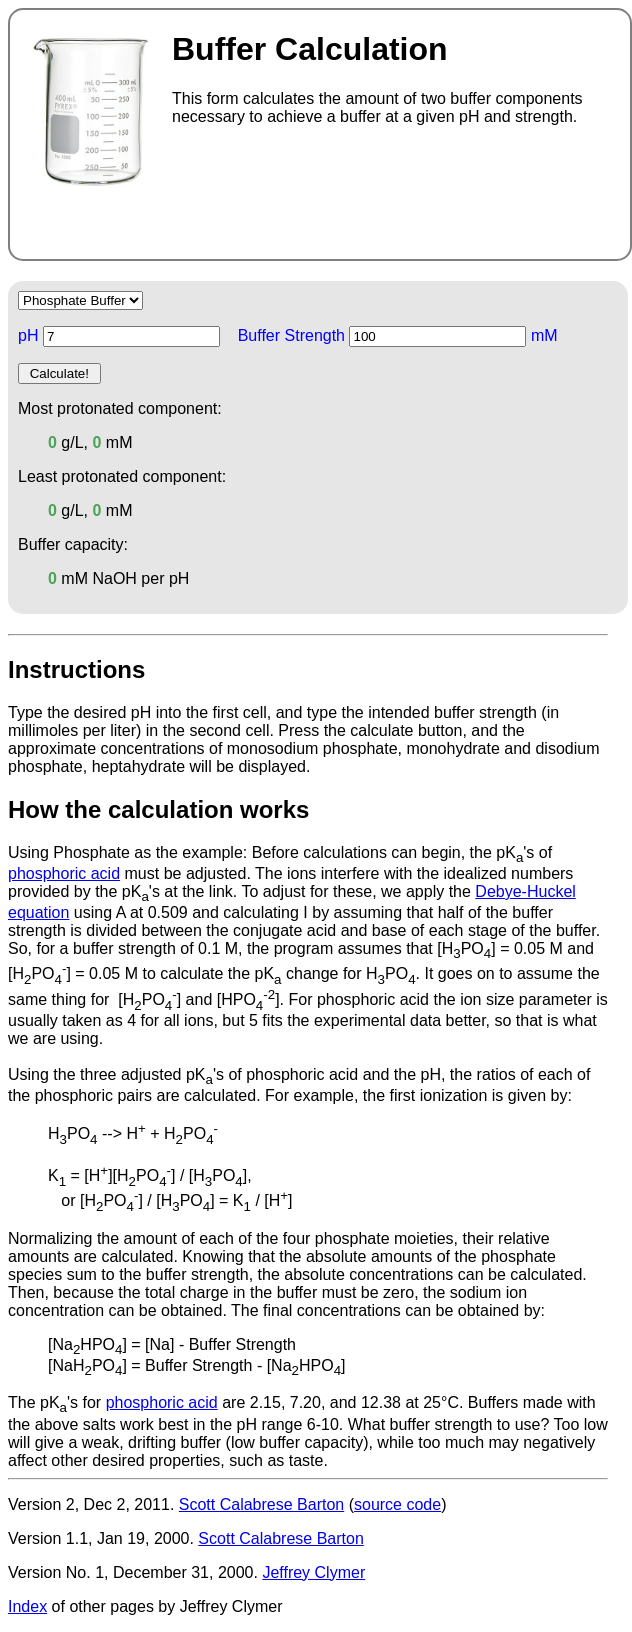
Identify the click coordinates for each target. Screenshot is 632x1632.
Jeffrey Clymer (313, 1572)
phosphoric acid (64, 873)
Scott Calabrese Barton (261, 1504)
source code (397, 1504)
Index (27, 1606)
